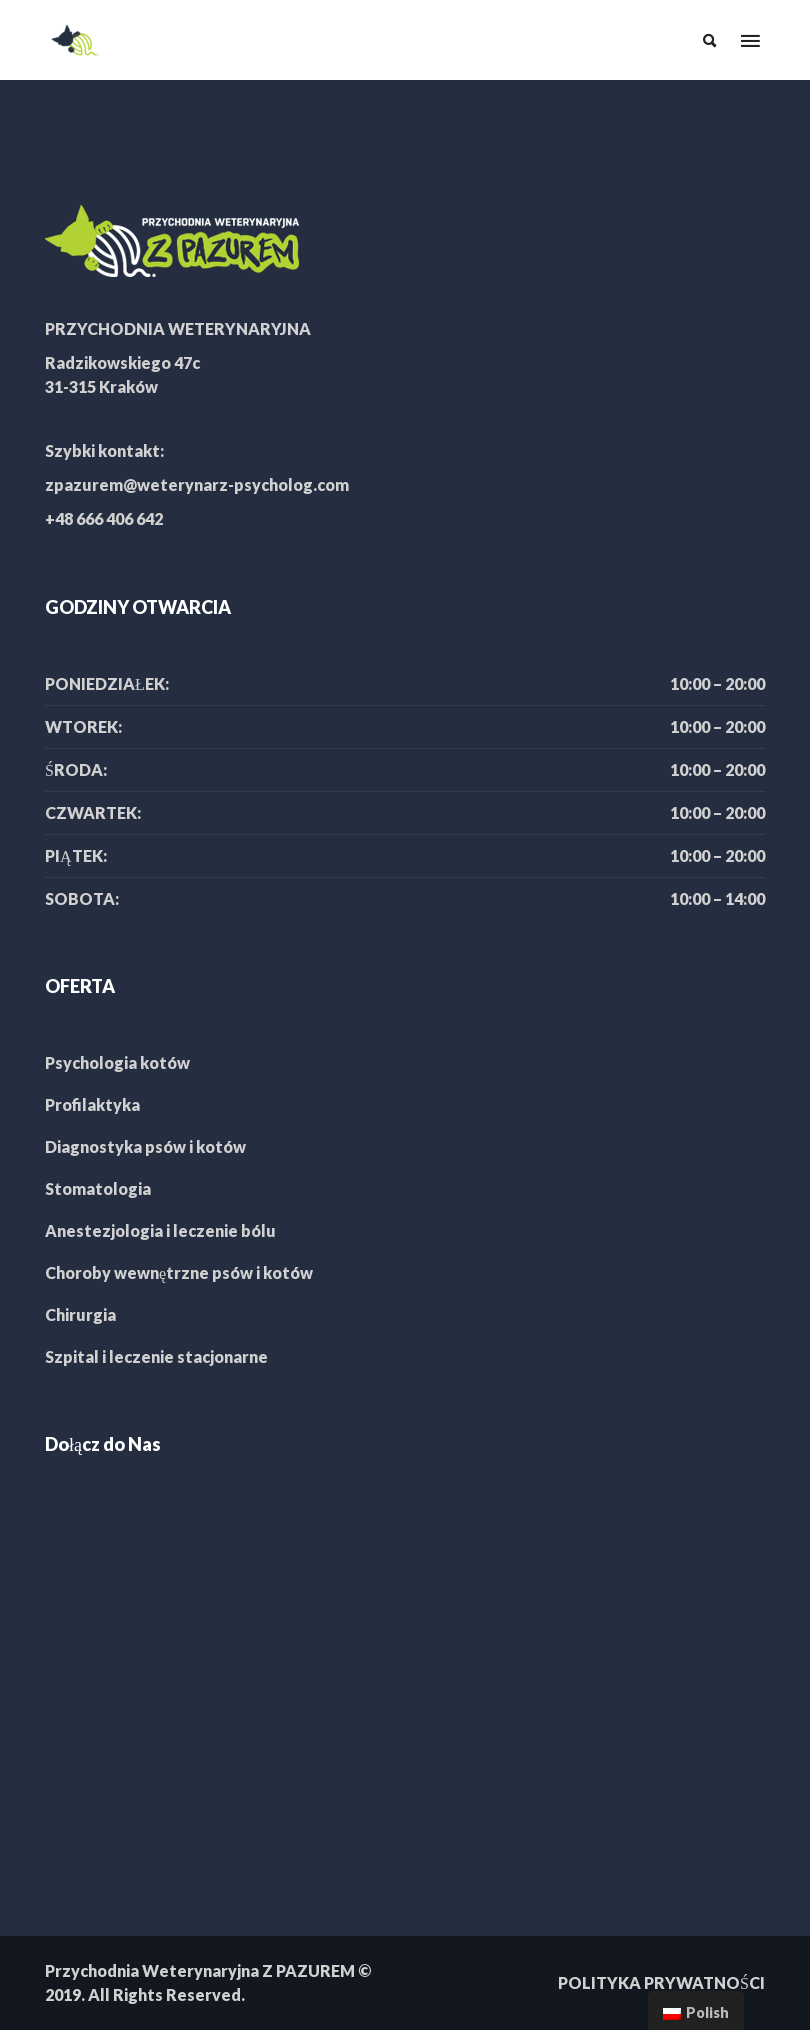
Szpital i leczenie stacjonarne (156, 1356)
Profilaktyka (92, 1104)
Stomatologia (98, 1188)
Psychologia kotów (117, 1062)
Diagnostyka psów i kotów (145, 1146)
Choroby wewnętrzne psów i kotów (179, 1272)
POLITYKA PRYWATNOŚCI (661, 1982)
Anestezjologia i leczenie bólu (160, 1230)
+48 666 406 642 (104, 518)
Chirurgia (80, 1314)
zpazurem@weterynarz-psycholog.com (197, 484)
